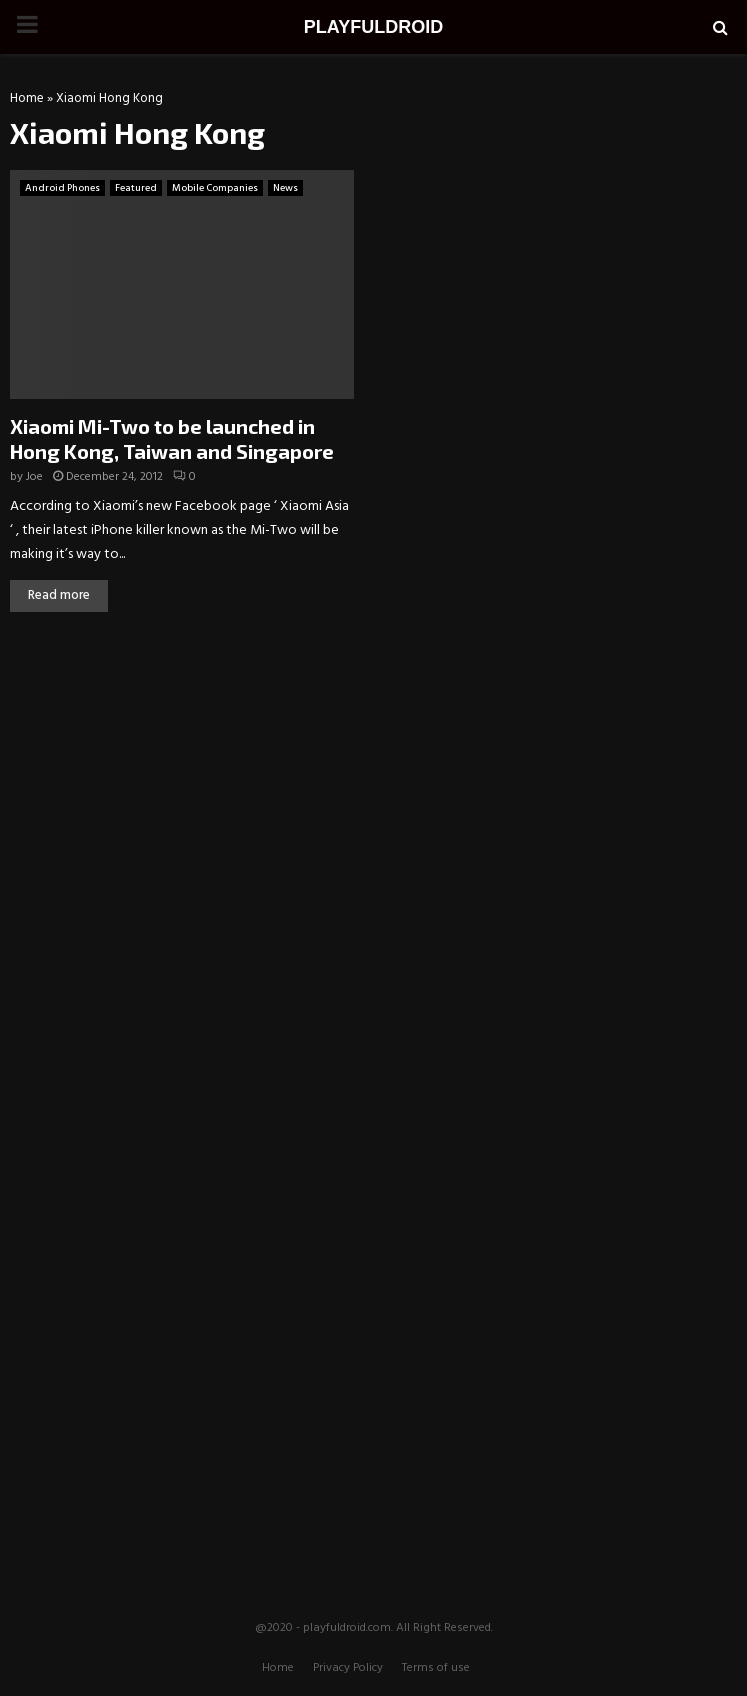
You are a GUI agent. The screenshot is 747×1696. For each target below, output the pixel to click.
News (285, 188)
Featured (136, 188)
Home (27, 98)
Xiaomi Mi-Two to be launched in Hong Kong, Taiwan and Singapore (172, 438)
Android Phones (62, 188)
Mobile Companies (215, 188)
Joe (34, 477)
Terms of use (436, 1668)
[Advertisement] (374, 777)
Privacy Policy (348, 1668)
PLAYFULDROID (373, 27)
